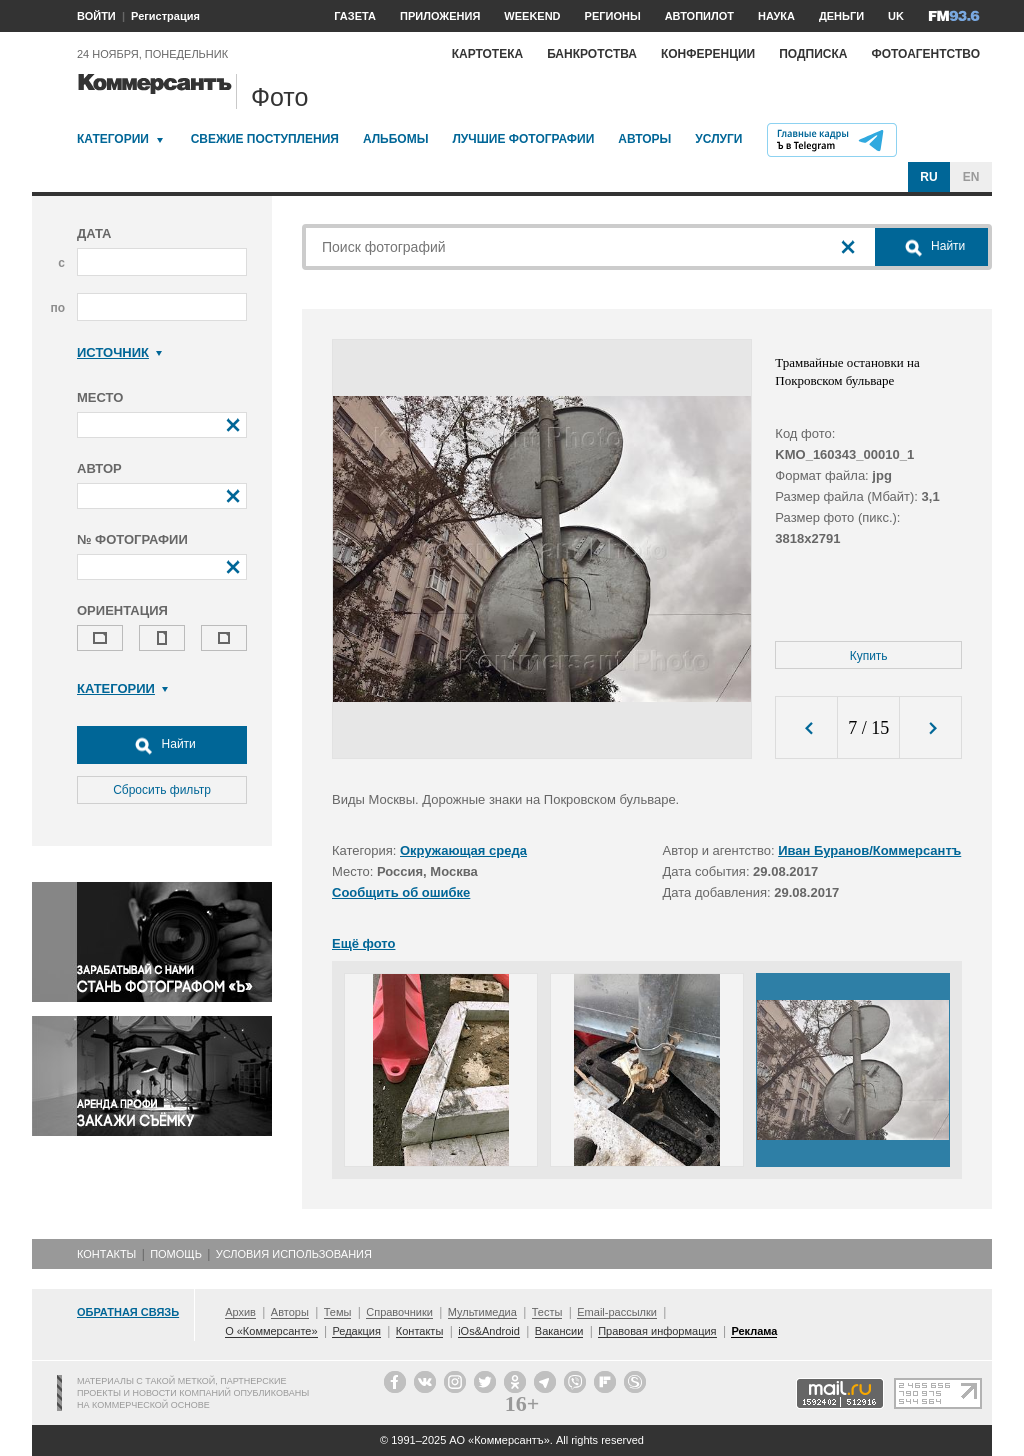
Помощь (176, 1254)
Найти (162, 745)
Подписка (813, 54)
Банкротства (592, 54)
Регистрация (165, 16)
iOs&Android (489, 1331)
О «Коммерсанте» (271, 1331)
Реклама (754, 1331)
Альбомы (396, 139)
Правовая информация (657, 1331)
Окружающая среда (463, 850)
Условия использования (294, 1254)
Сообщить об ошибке (401, 892)
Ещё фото (363, 943)
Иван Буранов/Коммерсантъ (869, 850)
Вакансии (559, 1331)
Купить (869, 656)
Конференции (708, 54)
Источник (119, 352)
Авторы (644, 139)
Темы (338, 1312)
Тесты (547, 1312)
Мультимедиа (482, 1312)
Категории (113, 139)
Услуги (718, 139)
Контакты (106, 1254)
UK (896, 16)
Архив (240, 1312)
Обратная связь (128, 1312)
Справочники (399, 1312)
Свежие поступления (265, 139)
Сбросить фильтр (162, 790)
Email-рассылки (617, 1312)
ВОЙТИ (96, 16)
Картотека (488, 54)
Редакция (356, 1331)
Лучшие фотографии (523, 139)
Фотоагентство (925, 54)
